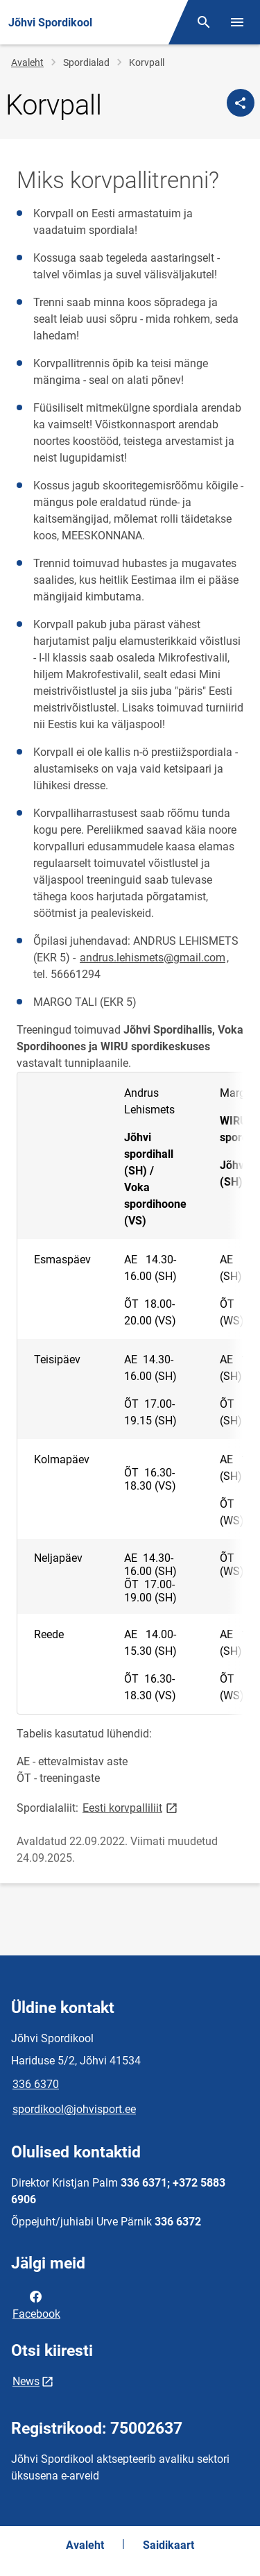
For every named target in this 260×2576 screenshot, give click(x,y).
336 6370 (35, 2084)
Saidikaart (168, 2545)
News (26, 2381)
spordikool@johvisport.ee (74, 2109)
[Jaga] (240, 103)
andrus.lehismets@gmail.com (152, 957)
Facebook (36, 2304)
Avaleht (27, 62)
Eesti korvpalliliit (131, 1807)
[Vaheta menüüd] (237, 22)
